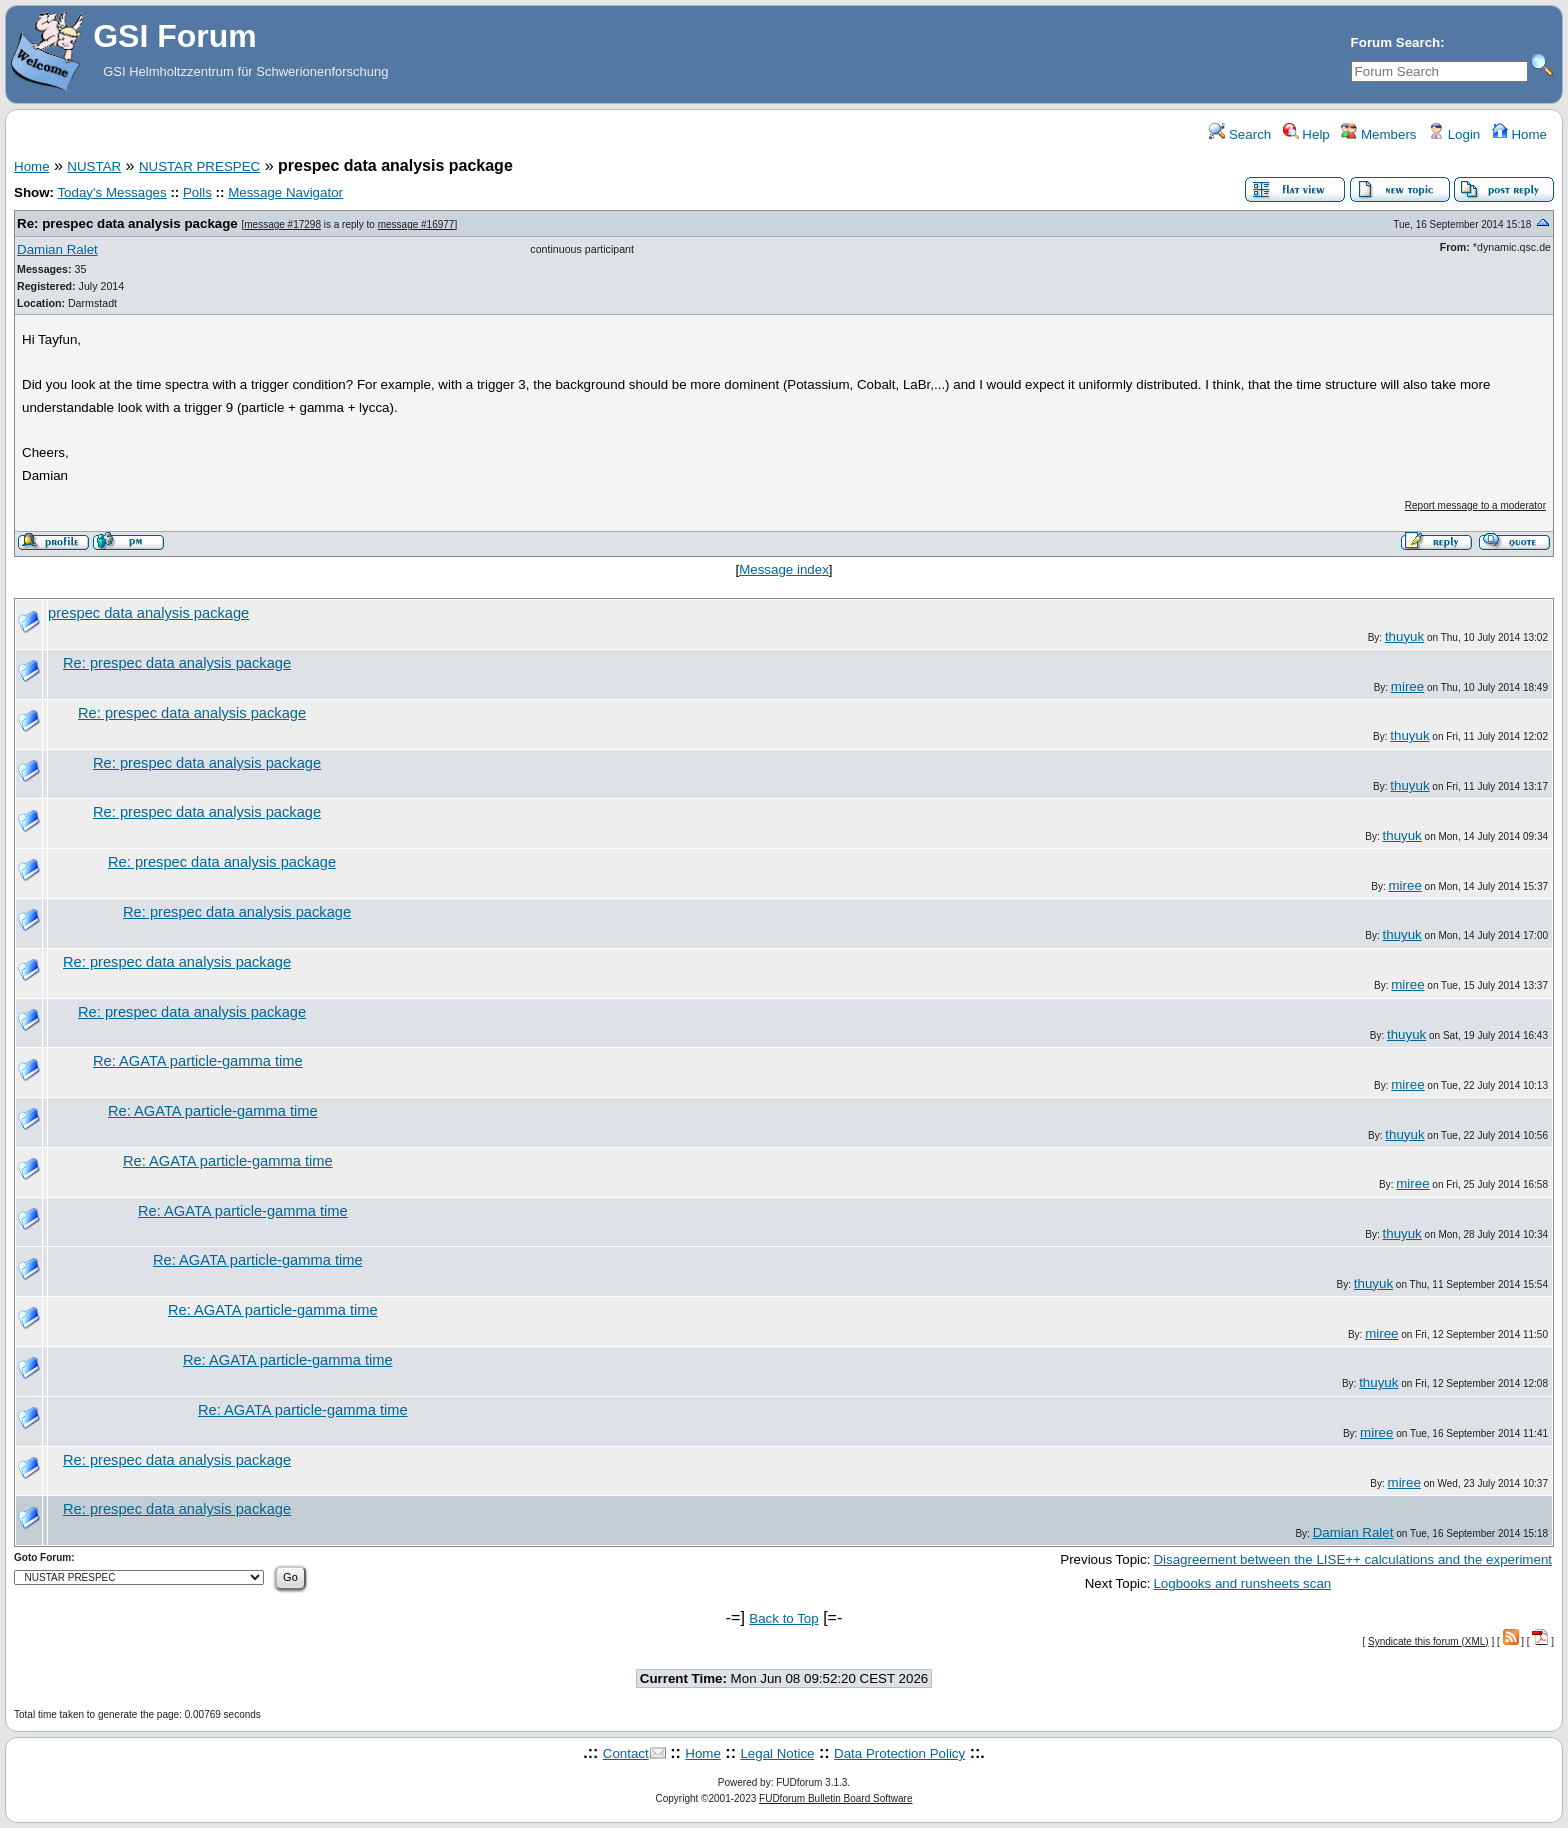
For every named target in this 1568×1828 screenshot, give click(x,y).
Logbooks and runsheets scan (1242, 1583)
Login (1454, 134)
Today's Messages (111, 192)
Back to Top (783, 1618)
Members (1378, 134)
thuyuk (1404, 636)
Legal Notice (777, 1753)
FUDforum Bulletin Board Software (835, 1798)
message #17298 (282, 224)
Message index (784, 569)
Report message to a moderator (1475, 505)
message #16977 (416, 224)
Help (1306, 134)
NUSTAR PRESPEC (199, 166)
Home (1519, 134)
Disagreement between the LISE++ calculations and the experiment (1352, 1559)
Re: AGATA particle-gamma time (198, 1061)
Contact (626, 1753)
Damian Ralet (57, 249)
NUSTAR (94, 166)
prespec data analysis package (148, 613)
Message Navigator (285, 192)
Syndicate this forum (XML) (1428, 1641)
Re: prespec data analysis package (127, 223)
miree (1407, 686)
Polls (197, 192)
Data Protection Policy (899, 1753)
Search (1240, 134)
